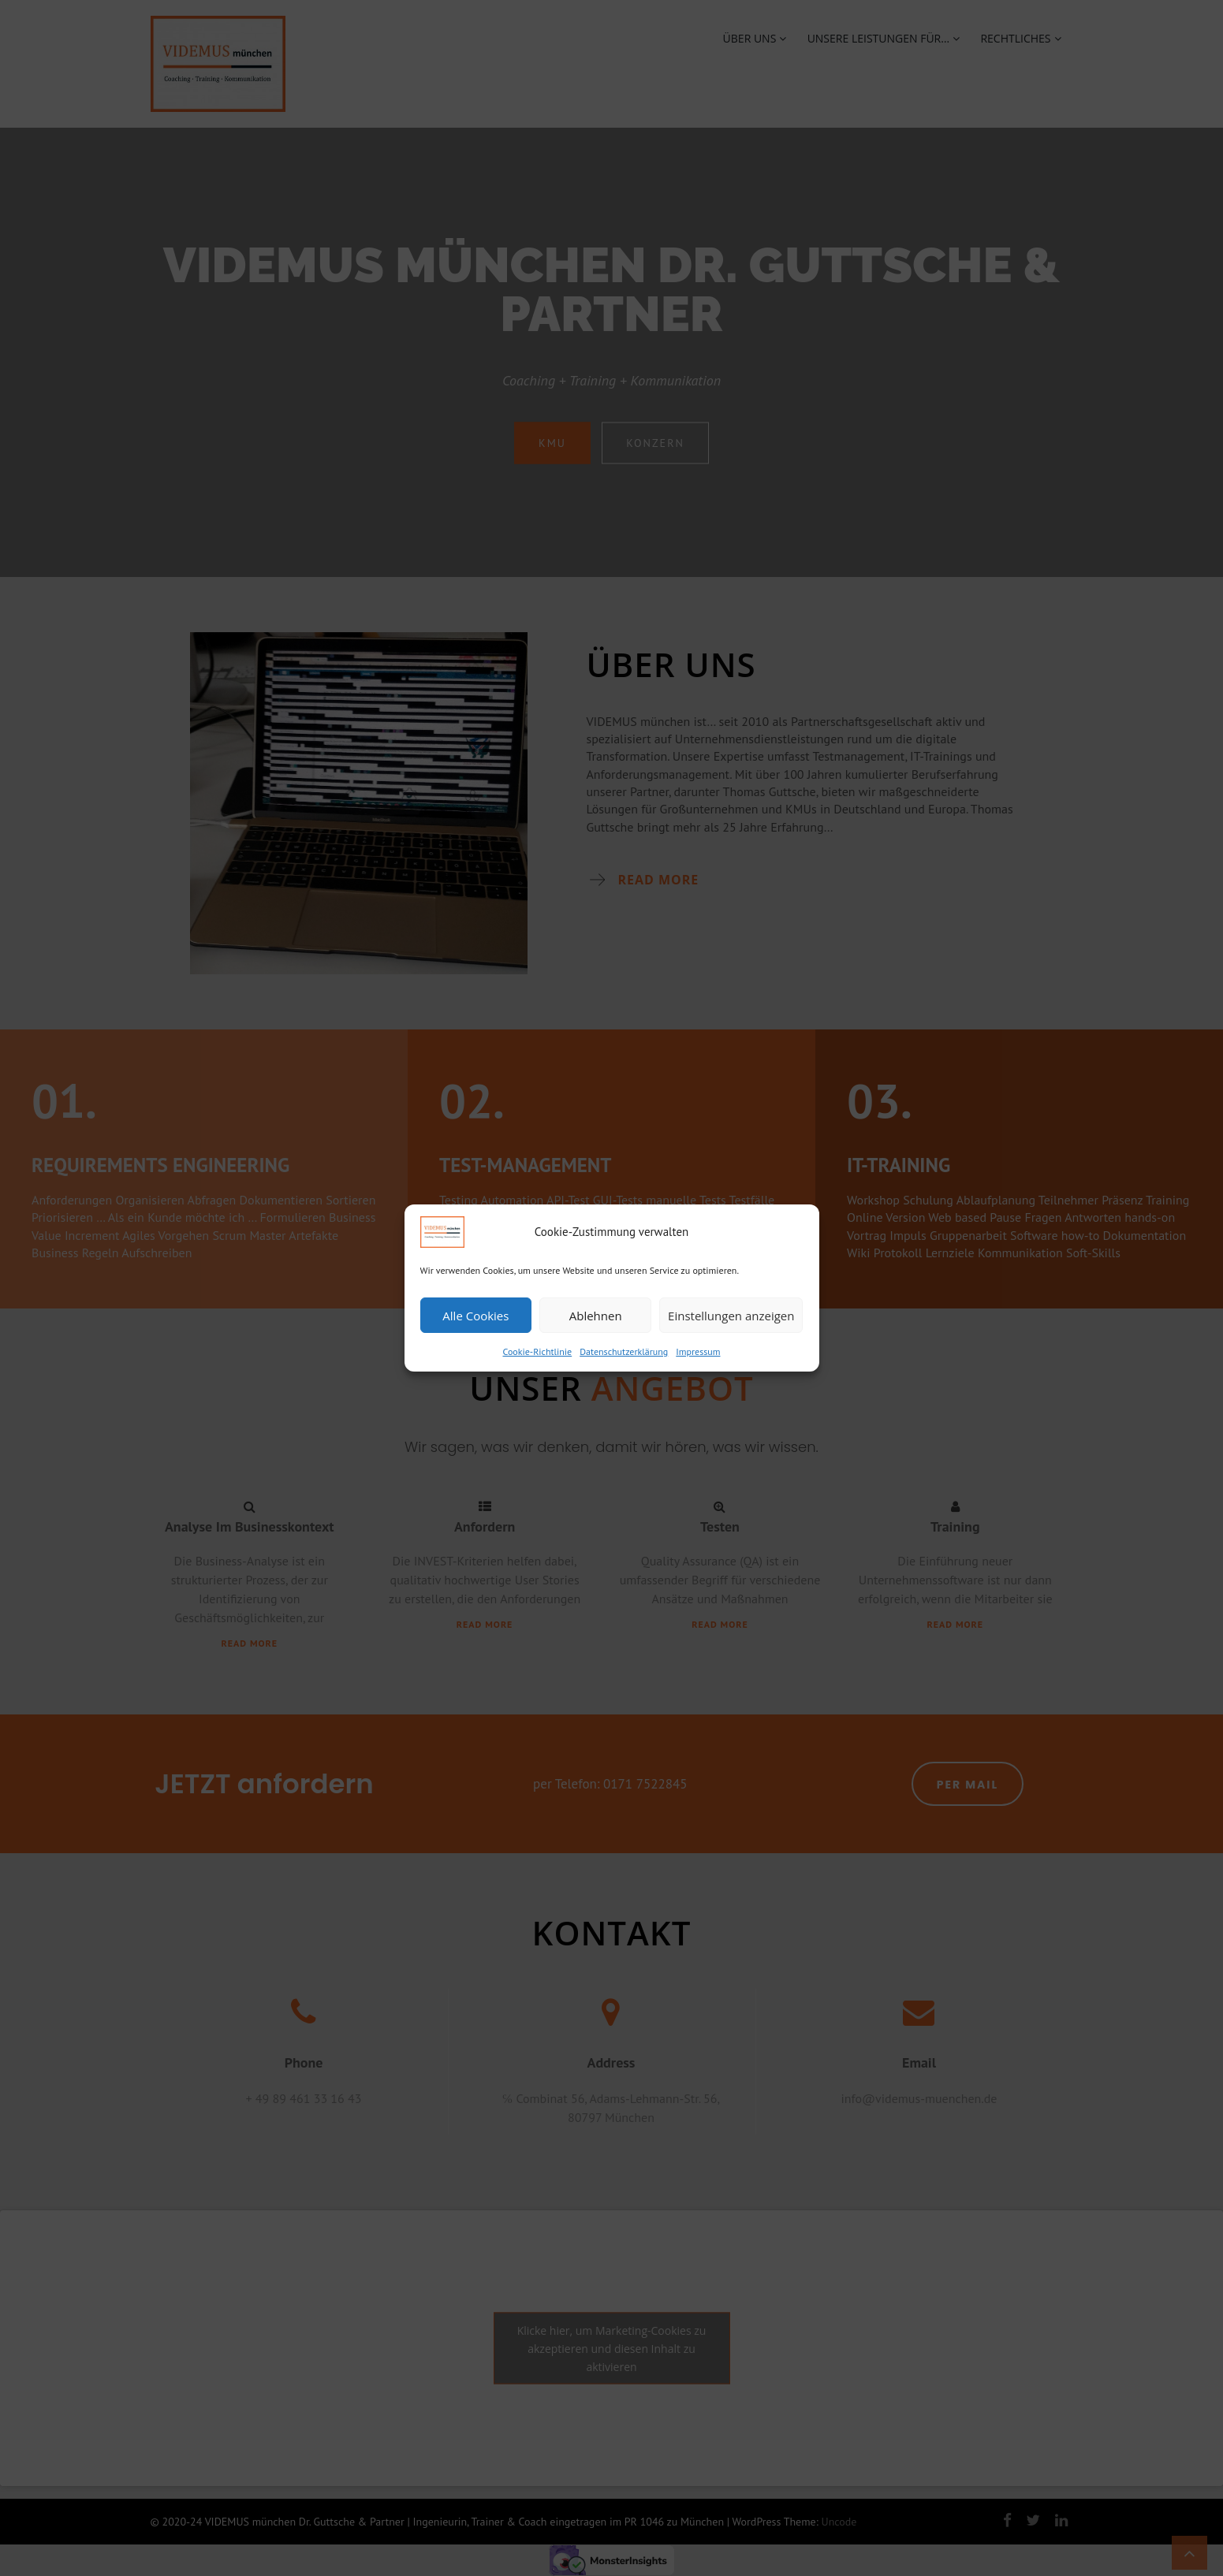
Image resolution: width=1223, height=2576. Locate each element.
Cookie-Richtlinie (537, 1351)
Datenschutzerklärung (624, 1351)
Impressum (698, 1351)
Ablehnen (595, 1315)
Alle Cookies (475, 1315)
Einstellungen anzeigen (731, 1315)
